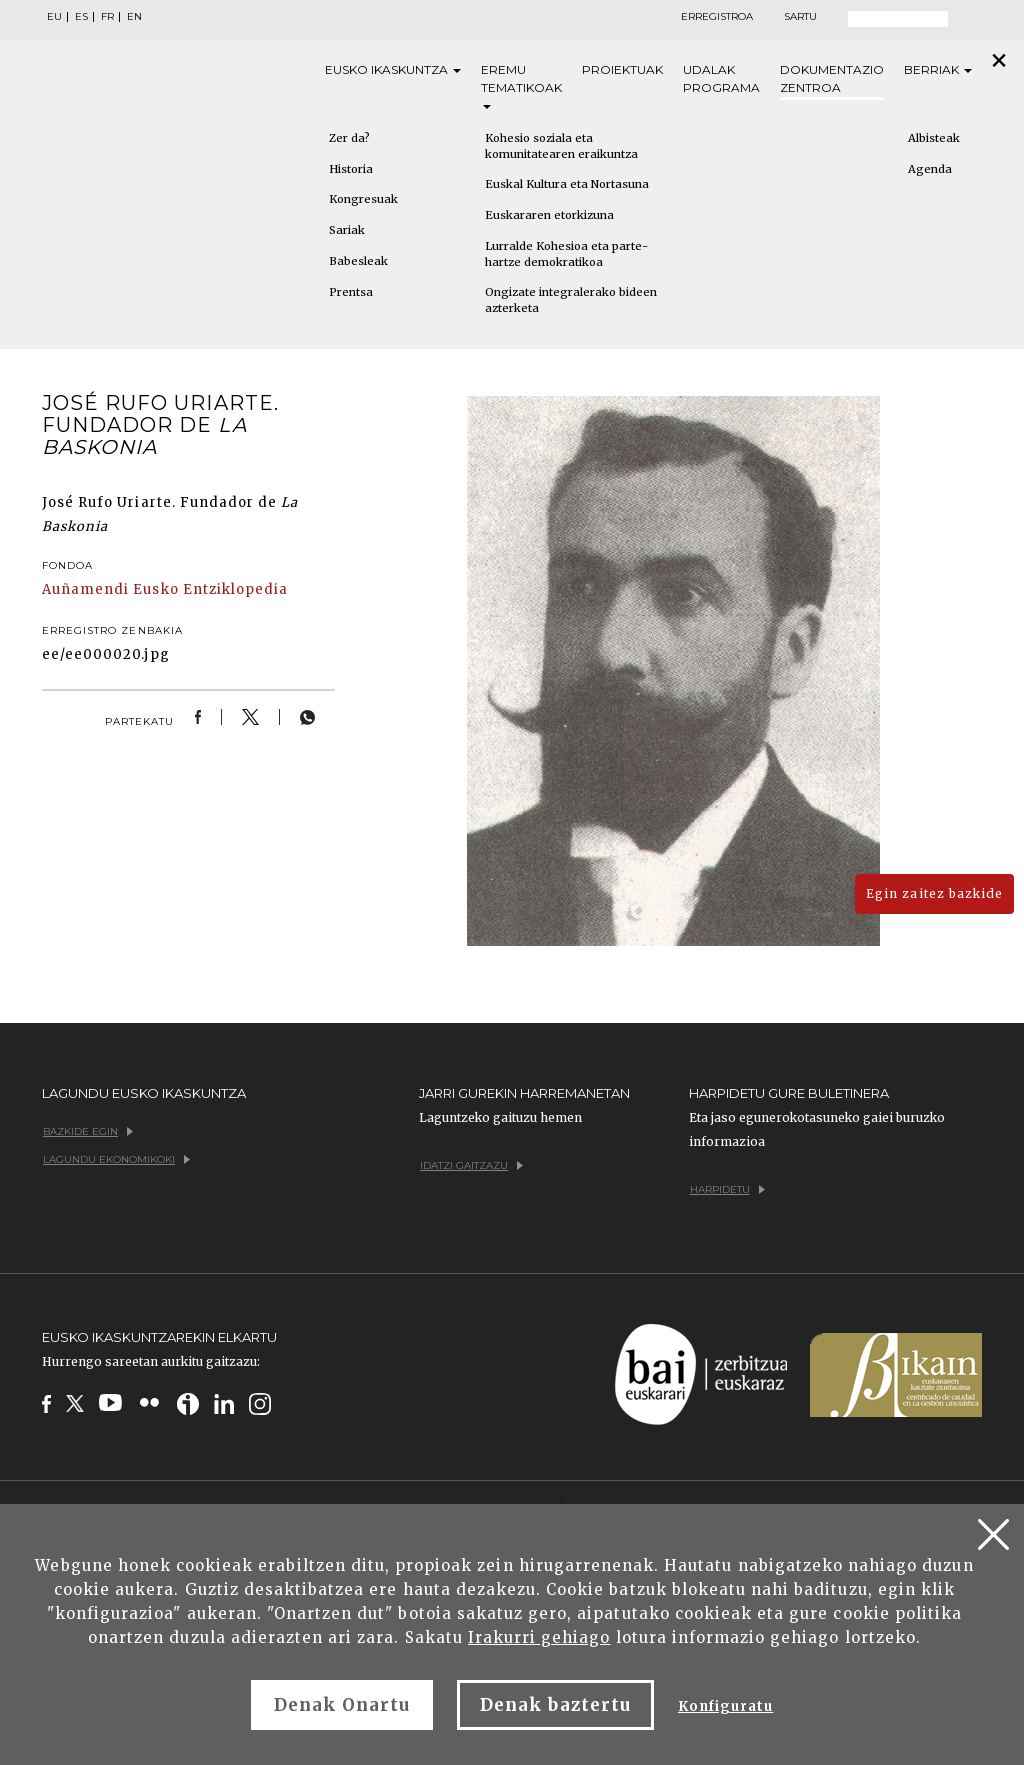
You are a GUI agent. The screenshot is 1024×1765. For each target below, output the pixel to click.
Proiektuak (622, 69)
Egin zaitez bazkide (934, 893)
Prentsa (351, 292)
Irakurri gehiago (539, 1637)
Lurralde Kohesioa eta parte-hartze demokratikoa (566, 254)
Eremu (521, 85)
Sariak (347, 230)
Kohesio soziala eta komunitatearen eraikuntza (561, 146)
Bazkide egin (88, 1131)
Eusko (393, 70)
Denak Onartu (342, 1705)
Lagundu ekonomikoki (116, 1159)
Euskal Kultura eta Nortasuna (567, 184)
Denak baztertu (555, 1705)
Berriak (938, 69)
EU (54, 17)
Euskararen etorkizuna (549, 215)
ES (81, 17)
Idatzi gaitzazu (471, 1165)
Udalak (721, 79)
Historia (351, 169)
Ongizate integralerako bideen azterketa (571, 300)
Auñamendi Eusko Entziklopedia (165, 589)
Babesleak (358, 261)
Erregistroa (717, 17)
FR (107, 17)
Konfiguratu (725, 1706)
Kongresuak (363, 199)
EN (134, 17)
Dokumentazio (832, 79)
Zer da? (349, 138)
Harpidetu (727, 1189)
